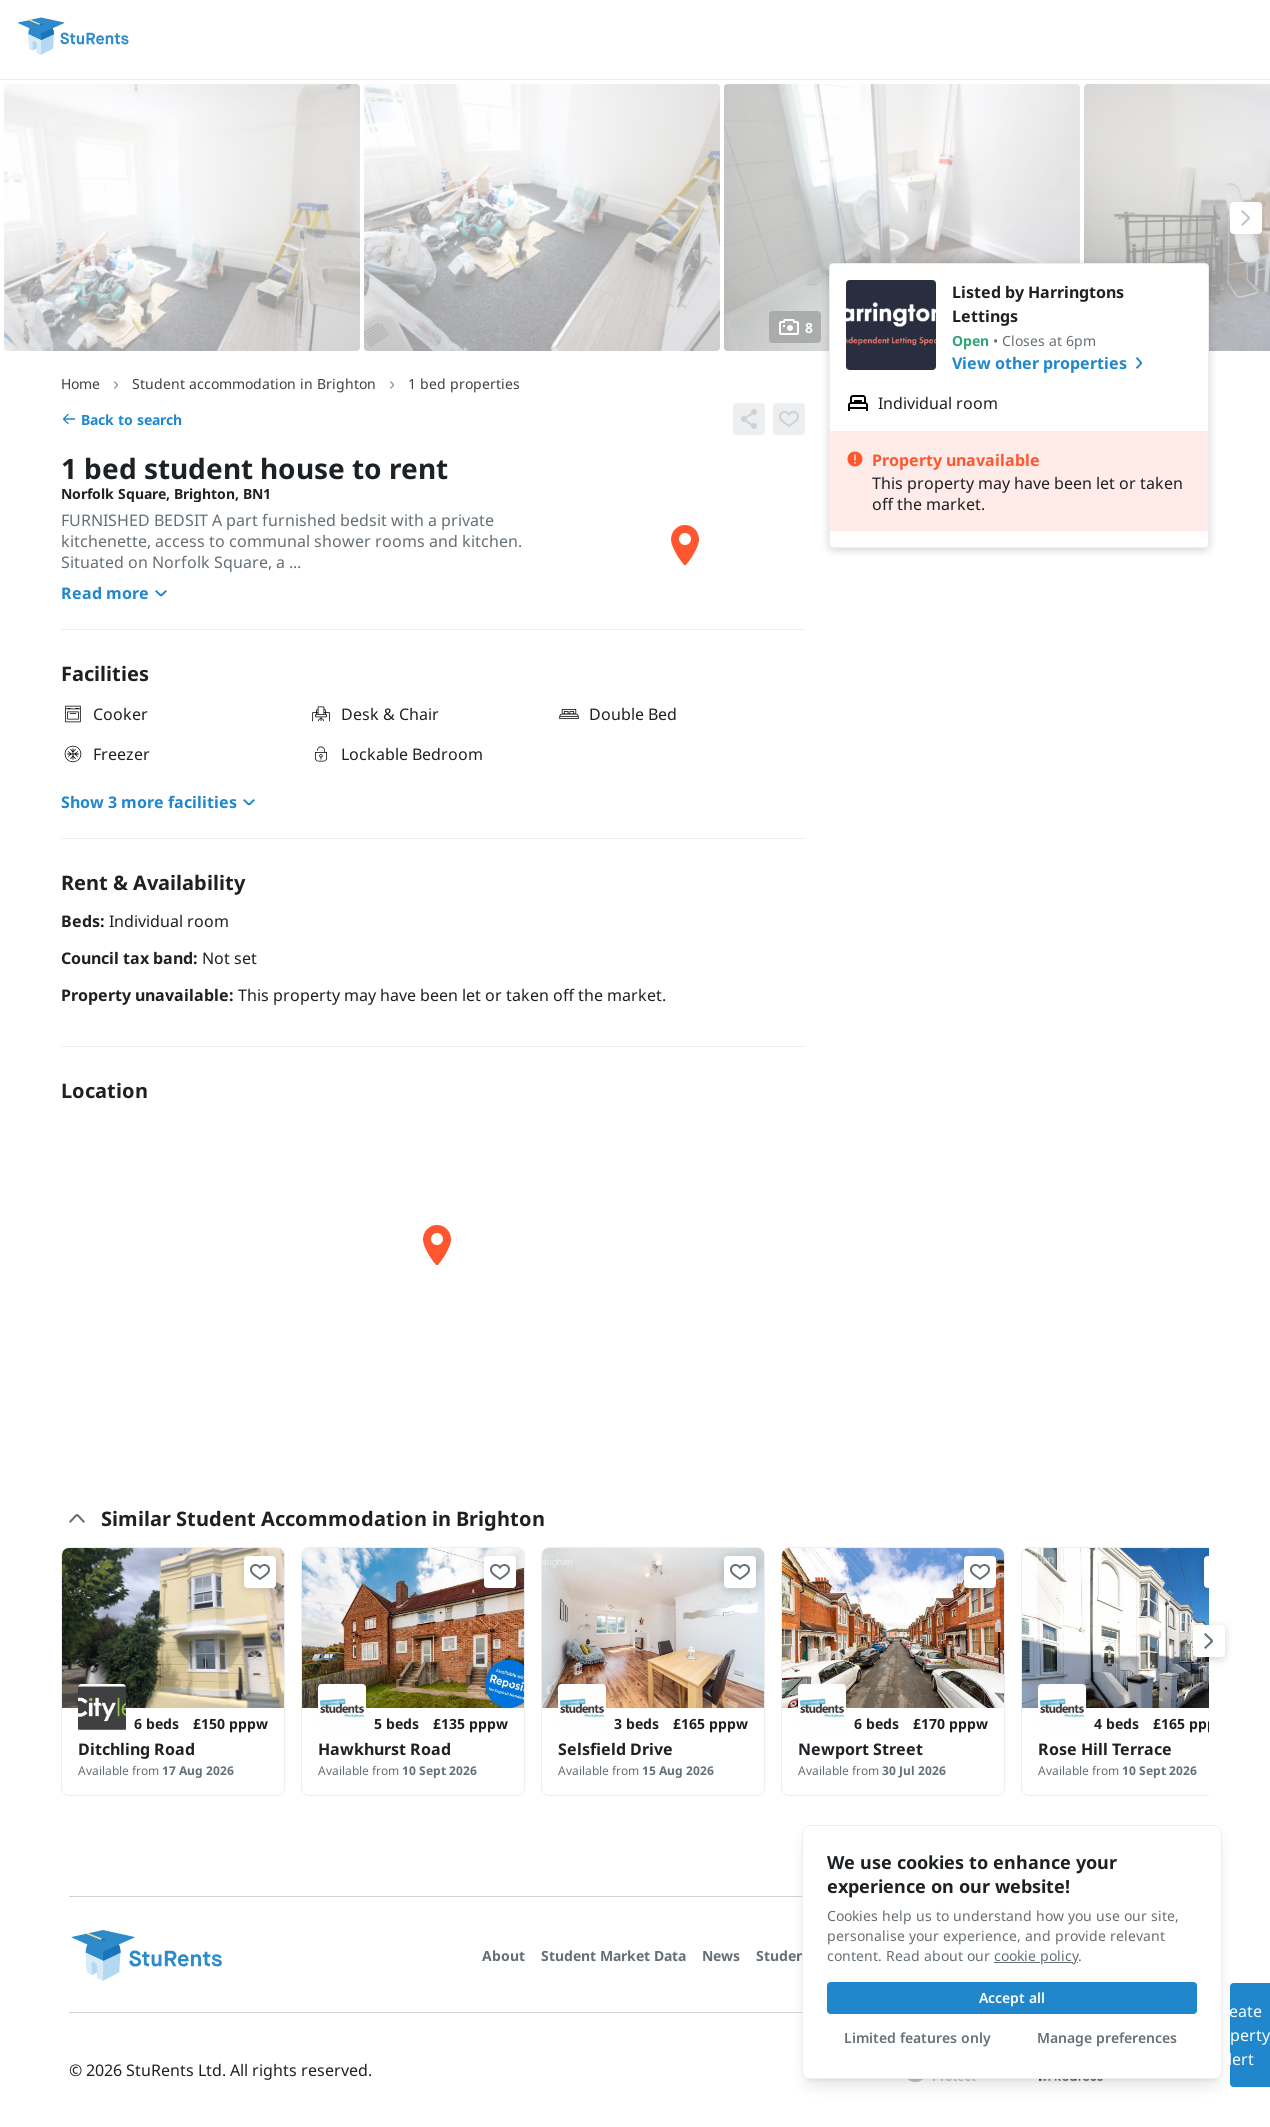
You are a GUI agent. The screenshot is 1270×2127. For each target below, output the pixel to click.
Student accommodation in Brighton (254, 383)
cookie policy (1036, 1955)
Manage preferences (1107, 2037)
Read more (117, 593)
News (721, 1955)
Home (80, 383)
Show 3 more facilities (161, 802)
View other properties (1051, 363)
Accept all (1012, 1997)
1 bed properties (464, 383)
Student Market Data (613, 1955)
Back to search (121, 419)
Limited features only (917, 2037)
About (503, 1955)
